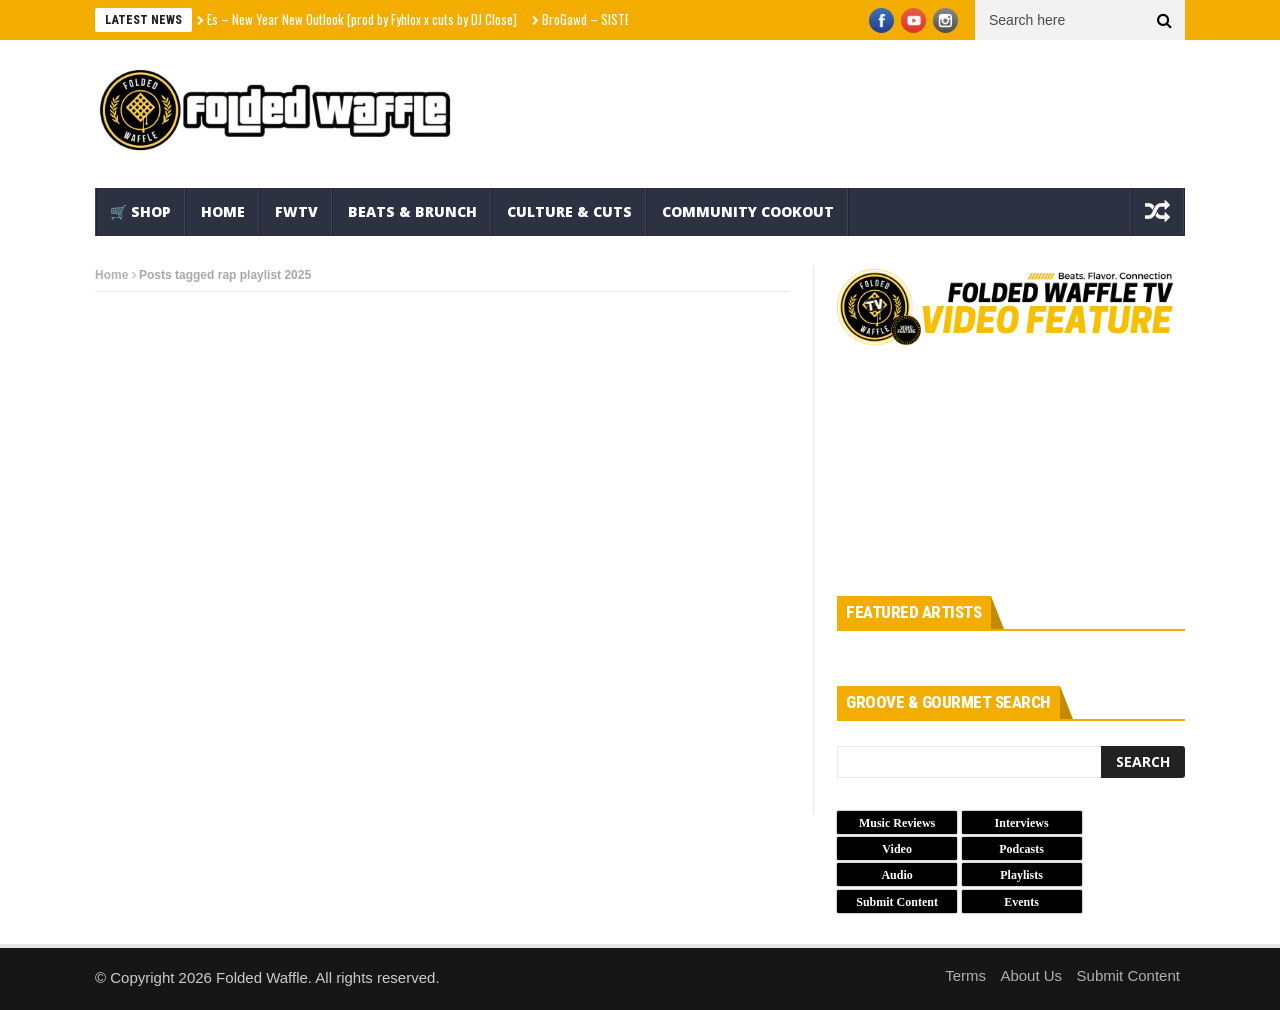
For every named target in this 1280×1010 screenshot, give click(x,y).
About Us (1031, 975)
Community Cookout (748, 211)
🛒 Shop (140, 211)
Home (223, 211)
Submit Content (1128, 975)
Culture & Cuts (569, 211)
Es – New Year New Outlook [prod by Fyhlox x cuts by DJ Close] (362, 19)
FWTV (296, 211)
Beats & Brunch (412, 211)
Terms (965, 975)
